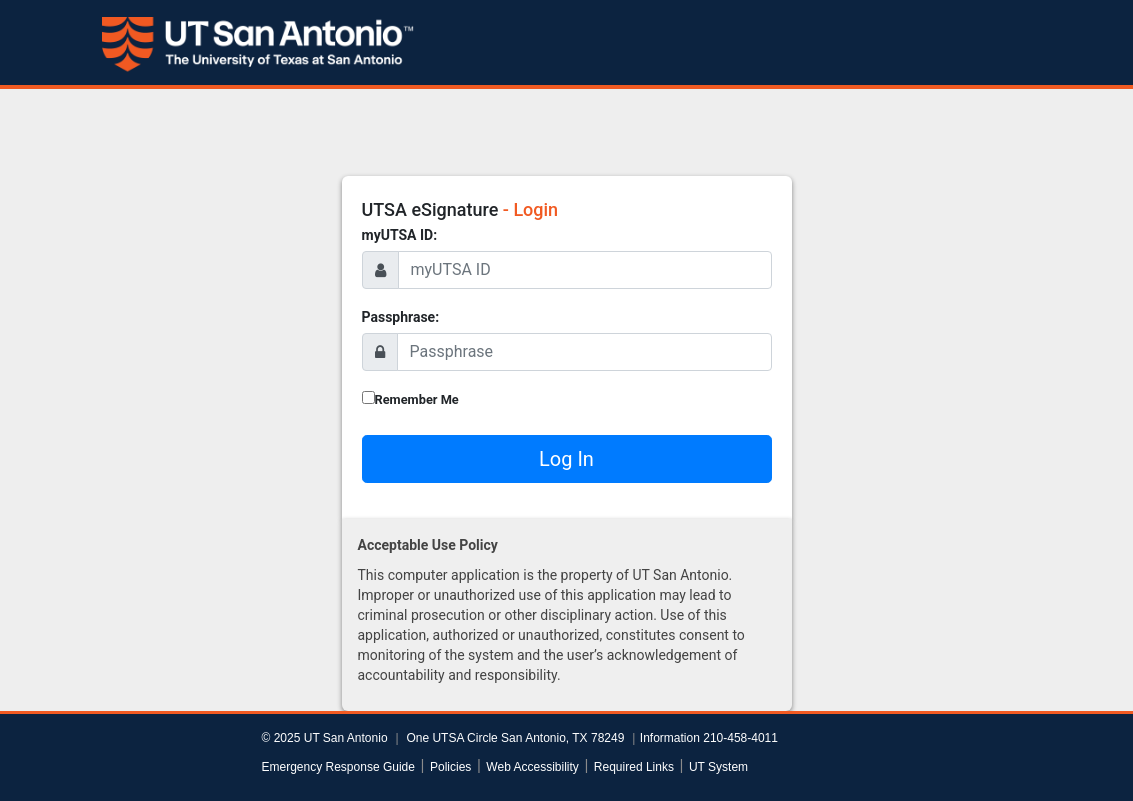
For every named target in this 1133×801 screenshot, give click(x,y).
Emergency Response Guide (338, 767)
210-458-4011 (740, 738)
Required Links (634, 767)
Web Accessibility (532, 767)
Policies (450, 767)
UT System (718, 767)
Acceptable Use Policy (428, 545)
